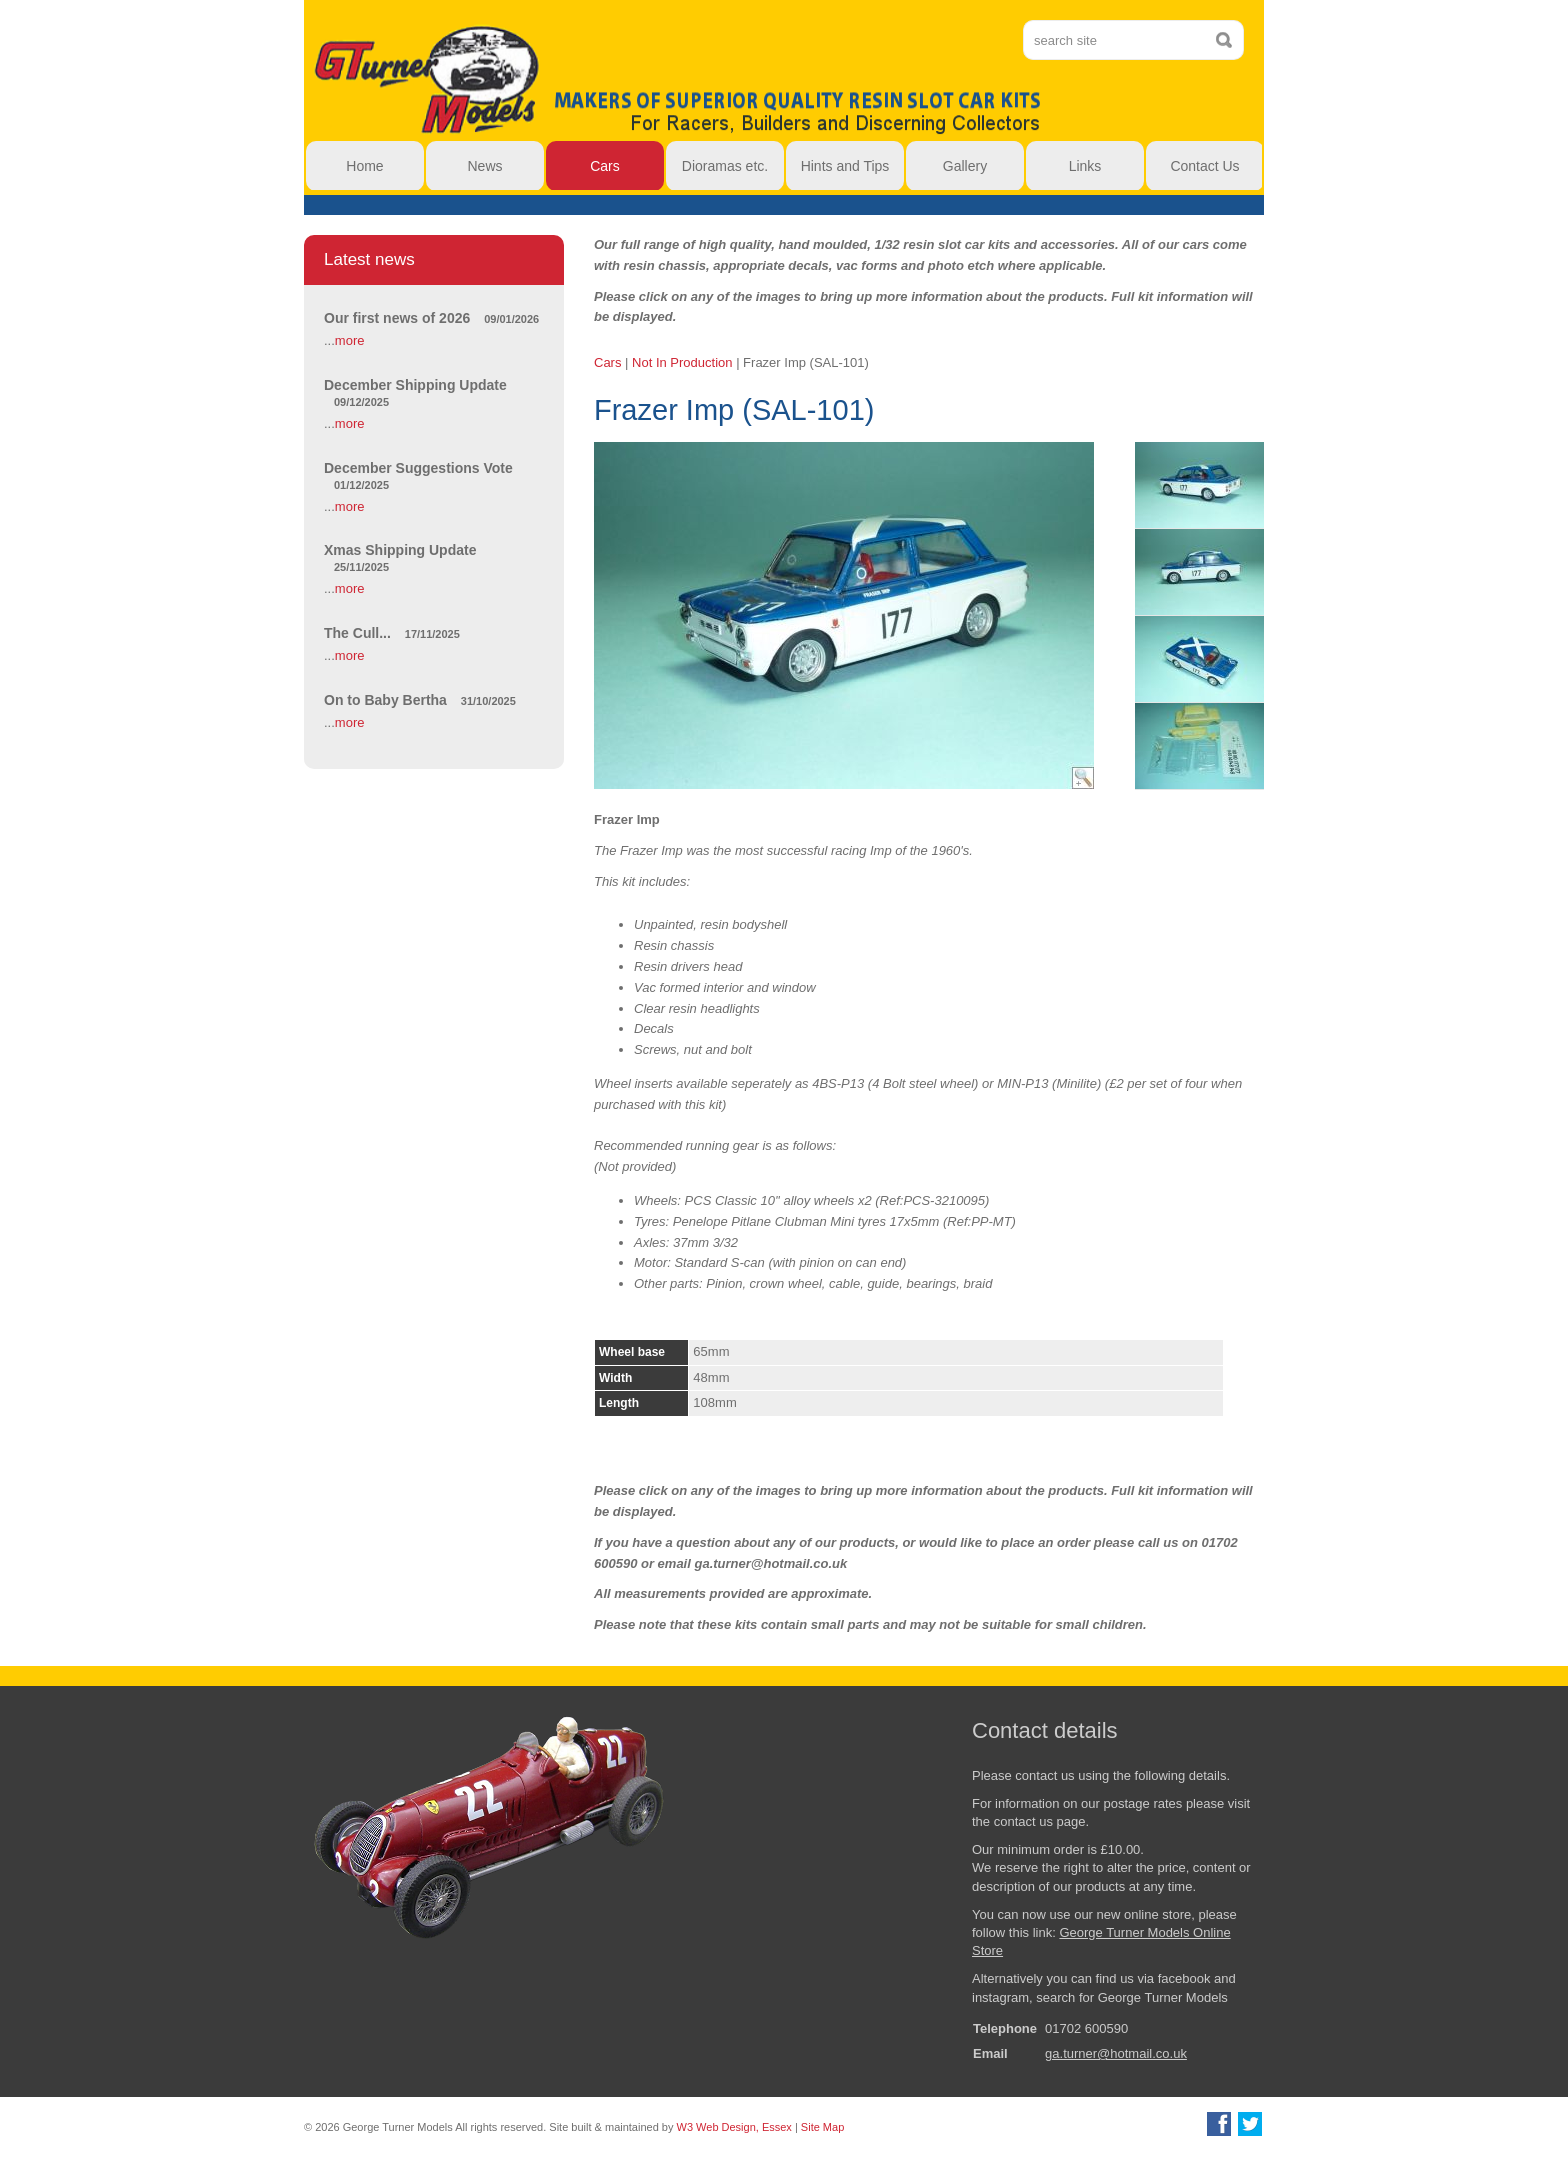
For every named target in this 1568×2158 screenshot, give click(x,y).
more (350, 340)
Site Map (822, 2127)
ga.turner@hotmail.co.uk (1116, 2053)
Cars (607, 362)
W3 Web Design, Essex (734, 2127)
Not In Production (682, 362)
